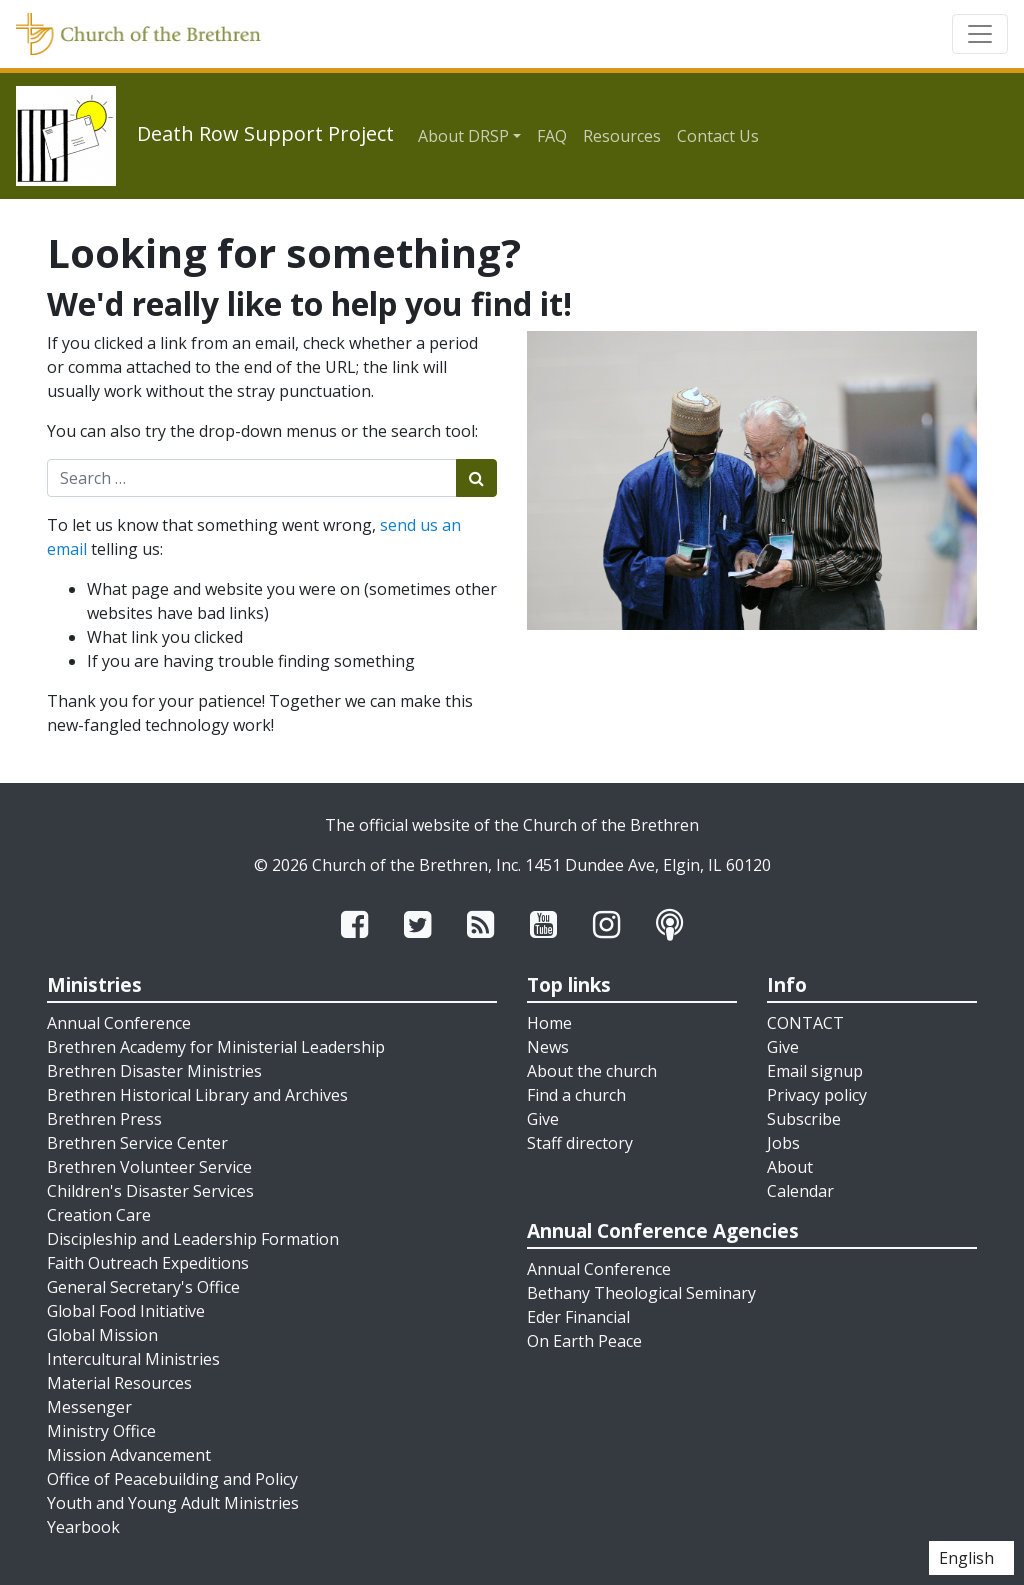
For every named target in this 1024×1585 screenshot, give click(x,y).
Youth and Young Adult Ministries (173, 1503)
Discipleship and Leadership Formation (193, 1239)
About (790, 1167)
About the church (592, 1071)
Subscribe (804, 1119)
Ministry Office (101, 1431)
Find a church (576, 1095)
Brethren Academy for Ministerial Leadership (216, 1047)
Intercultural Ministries (133, 1359)
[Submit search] (476, 478)
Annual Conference (119, 1023)
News (548, 1047)
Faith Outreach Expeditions (148, 1263)
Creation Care (99, 1215)
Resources (622, 136)
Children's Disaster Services (150, 1191)
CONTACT (805, 1023)
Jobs (783, 1143)
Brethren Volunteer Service (149, 1167)
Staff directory (580, 1143)
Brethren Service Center (137, 1143)
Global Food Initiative (126, 1311)
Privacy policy (817, 1095)
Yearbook (83, 1527)
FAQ (552, 136)
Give (543, 1119)
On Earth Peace (584, 1341)
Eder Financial (578, 1317)
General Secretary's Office (143, 1287)
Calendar (800, 1191)
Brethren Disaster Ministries (154, 1071)
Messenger (89, 1407)
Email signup (815, 1071)
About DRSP (463, 136)
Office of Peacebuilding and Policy (172, 1479)
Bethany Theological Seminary (641, 1293)
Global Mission (102, 1335)
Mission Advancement (129, 1455)
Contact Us (718, 136)
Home (549, 1023)
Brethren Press (104, 1119)
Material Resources (119, 1383)
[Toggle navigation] (980, 34)
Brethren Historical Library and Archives (197, 1095)
